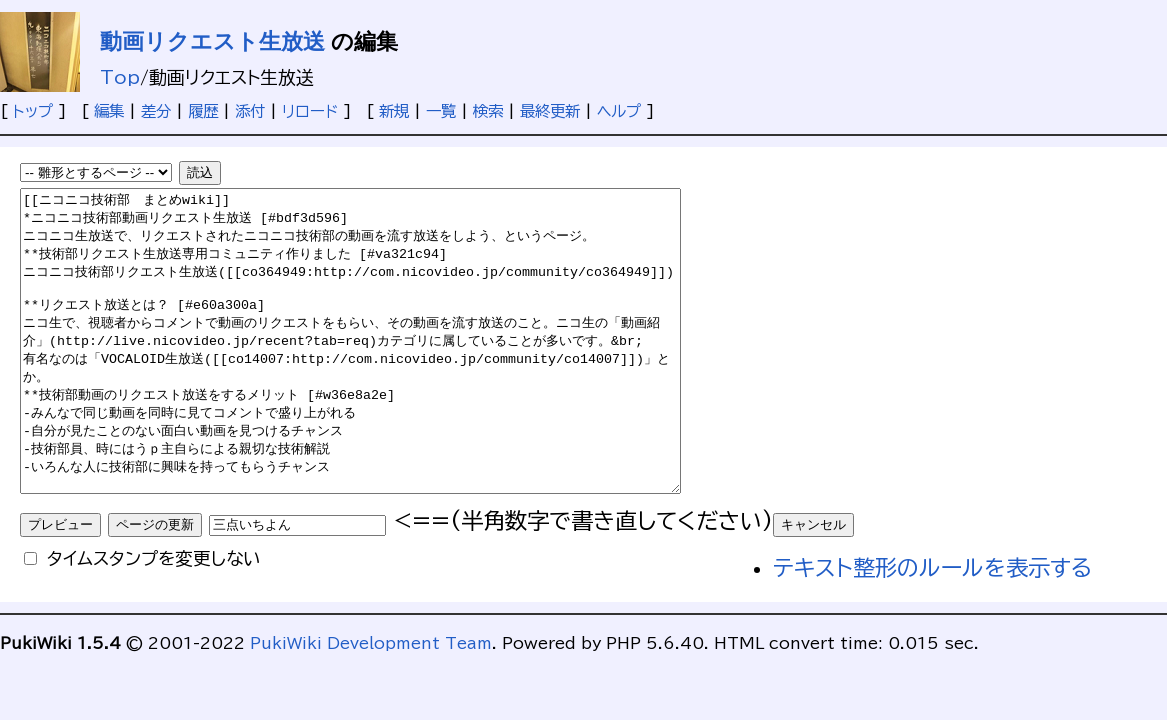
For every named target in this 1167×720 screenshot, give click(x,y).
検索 (488, 111)
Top (120, 77)
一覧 (441, 111)
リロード (310, 111)
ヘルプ (619, 111)
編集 (109, 111)
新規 (394, 111)
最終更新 (550, 111)
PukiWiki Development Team (371, 703)
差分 (156, 111)
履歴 (203, 111)
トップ (33, 111)
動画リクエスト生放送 (212, 41)
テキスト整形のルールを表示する (932, 628)
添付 (250, 111)
